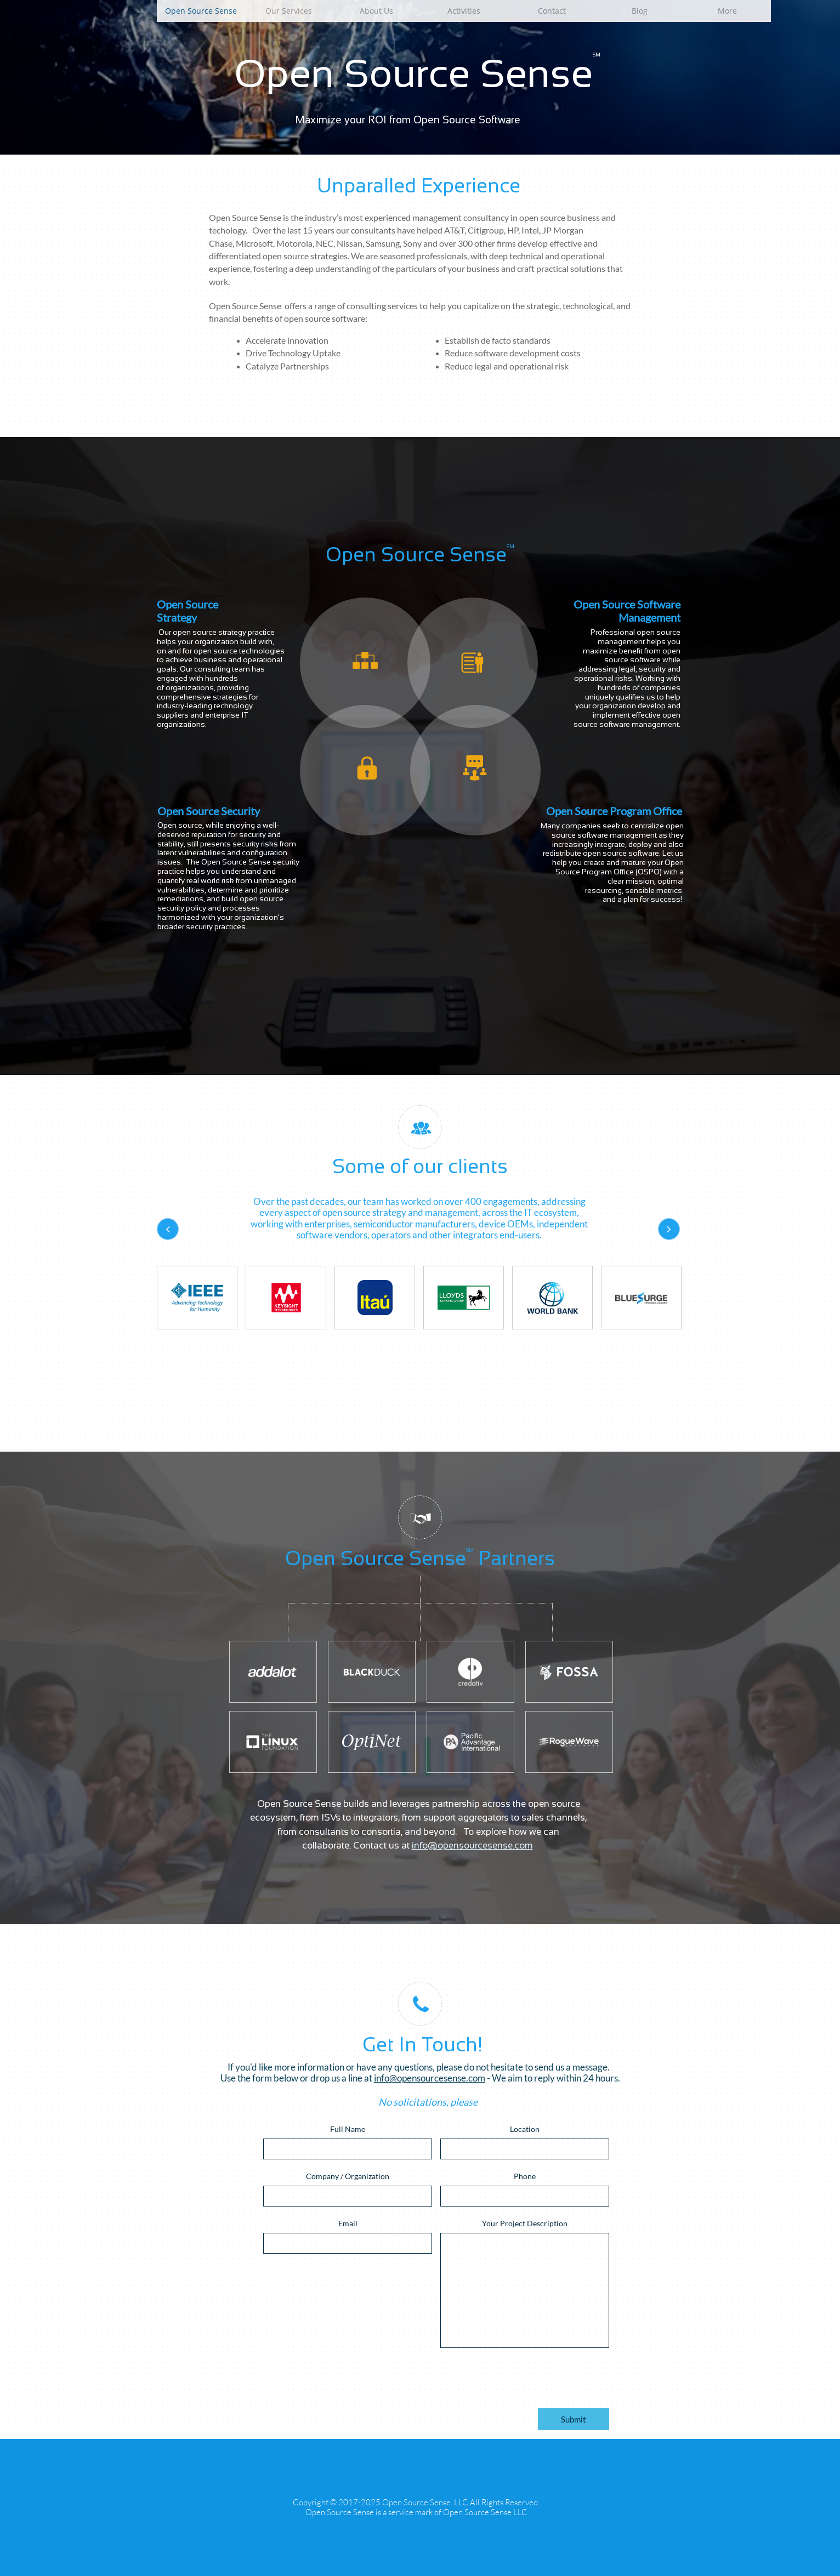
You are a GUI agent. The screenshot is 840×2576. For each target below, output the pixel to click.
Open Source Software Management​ (627, 611)
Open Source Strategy (187, 611)
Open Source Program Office (614, 810)
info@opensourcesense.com (472, 1845)
